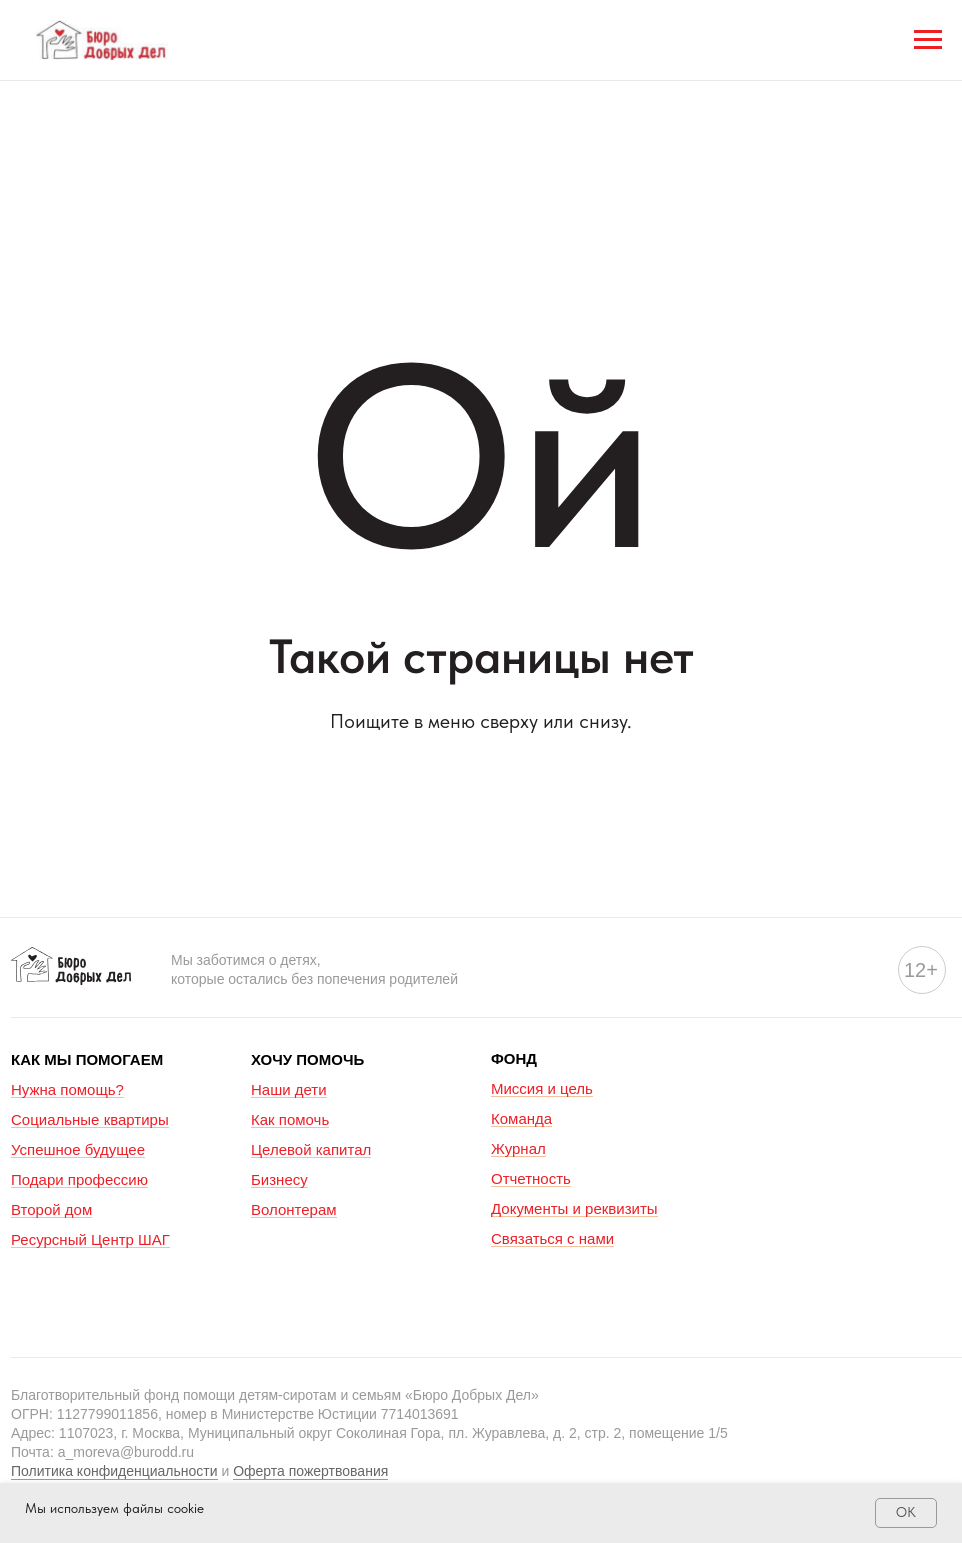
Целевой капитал (311, 1149)
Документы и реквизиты (574, 1208)
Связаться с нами (552, 1238)
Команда (521, 1118)
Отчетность (531, 1178)
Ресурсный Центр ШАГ (90, 1239)
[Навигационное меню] (928, 40)
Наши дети (289, 1089)
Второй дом (51, 1209)
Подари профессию (79, 1179)
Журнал (518, 1148)
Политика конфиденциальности (114, 1471)
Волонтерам (294, 1209)
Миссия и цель (542, 1088)
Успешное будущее (78, 1149)
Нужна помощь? (67, 1089)
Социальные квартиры (90, 1119)
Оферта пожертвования (310, 1471)
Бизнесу (279, 1179)
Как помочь (290, 1119)
